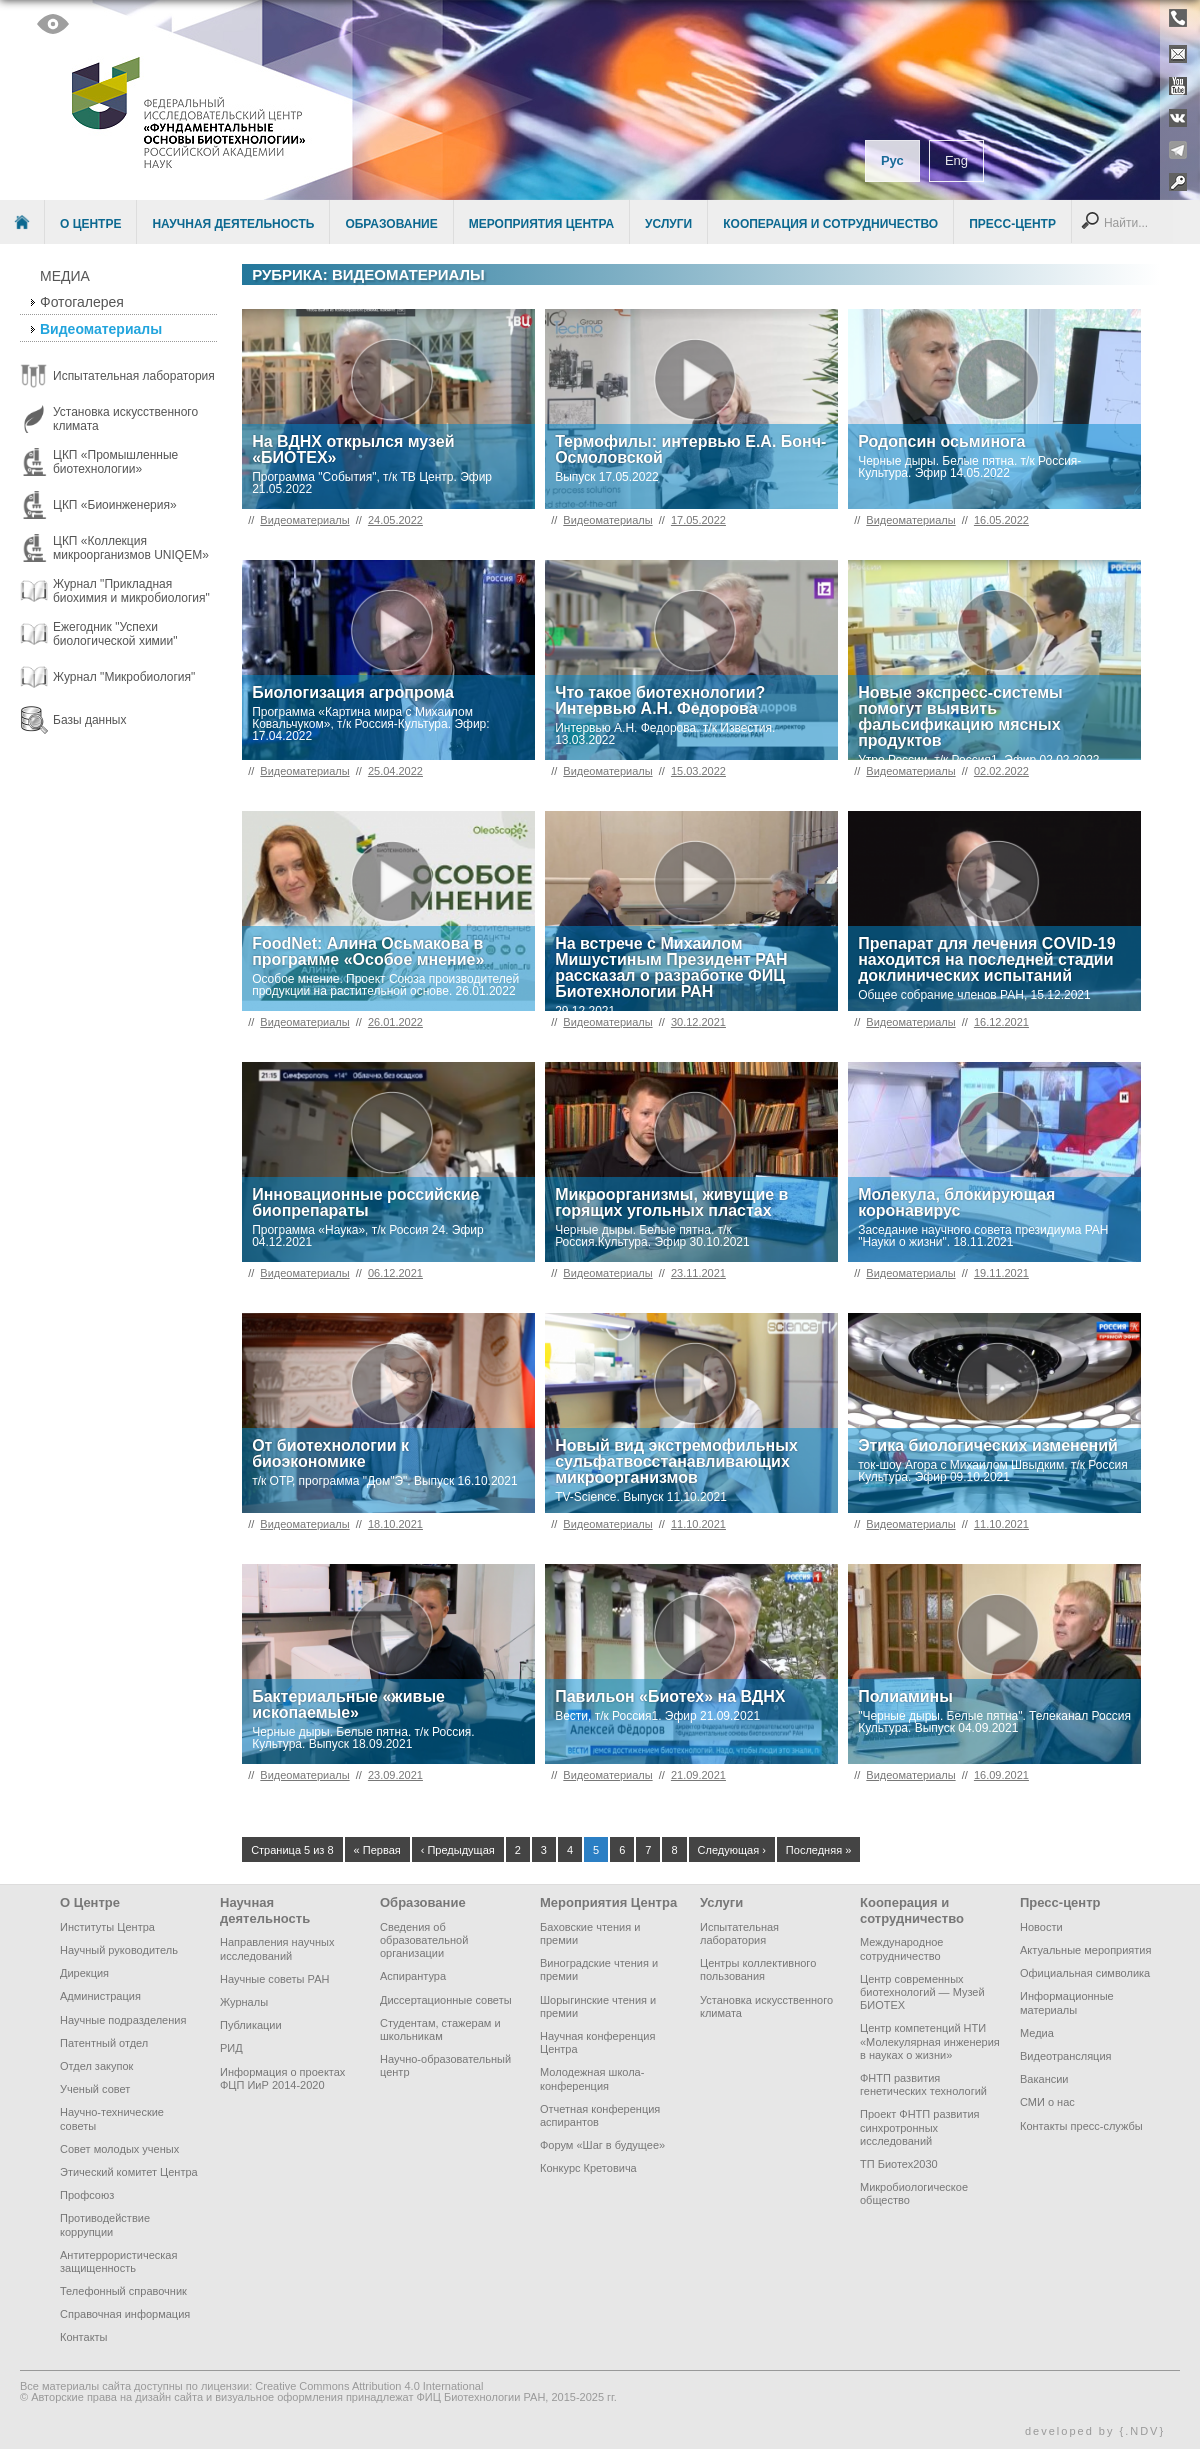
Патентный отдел (104, 2043)
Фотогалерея (82, 302)
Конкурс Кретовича (588, 2168)
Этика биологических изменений (988, 1445)
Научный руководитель (119, 1950)
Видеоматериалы (101, 329)
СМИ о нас (1047, 2102)
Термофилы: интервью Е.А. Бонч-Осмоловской (690, 449)
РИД (231, 2048)
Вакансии (1044, 2079)
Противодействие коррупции (105, 2224)
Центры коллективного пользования (758, 1969)
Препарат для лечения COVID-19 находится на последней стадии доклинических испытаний (987, 959)
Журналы (244, 2002)
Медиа (65, 276)
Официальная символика (1085, 1973)
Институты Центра (107, 1927)
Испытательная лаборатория (739, 1933)
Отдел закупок (96, 2066)
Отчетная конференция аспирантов (600, 2115)
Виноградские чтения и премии (599, 1969)
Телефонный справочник (123, 2291)
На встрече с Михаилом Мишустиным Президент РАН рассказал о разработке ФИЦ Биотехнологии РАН (671, 967)
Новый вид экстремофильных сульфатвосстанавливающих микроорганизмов (676, 1461)
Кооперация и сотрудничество (830, 224)
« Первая (377, 1850)
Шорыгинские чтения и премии (598, 2006)
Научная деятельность (233, 224)
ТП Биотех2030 (899, 2164)
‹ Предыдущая (458, 1850)
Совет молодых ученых (119, 2149)
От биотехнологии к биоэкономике (330, 1453)
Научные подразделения (123, 2020)
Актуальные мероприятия (1085, 1950)
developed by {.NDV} (1095, 2431)
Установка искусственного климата (766, 2006)
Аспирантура (413, 1976)
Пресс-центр (1012, 224)
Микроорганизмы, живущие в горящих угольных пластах (671, 1202)
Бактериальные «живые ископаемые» (348, 1704)
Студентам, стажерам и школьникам (440, 2029)
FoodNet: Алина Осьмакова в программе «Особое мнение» (368, 951)
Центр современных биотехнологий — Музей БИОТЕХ (922, 1992)
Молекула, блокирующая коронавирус (956, 1202)
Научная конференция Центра (597, 2042)
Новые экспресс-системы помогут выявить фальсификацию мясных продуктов (960, 716)
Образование (391, 224)
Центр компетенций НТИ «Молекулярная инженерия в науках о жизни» (930, 2041)
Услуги (668, 224)
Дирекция (84, 1973)
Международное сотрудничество (901, 1948)
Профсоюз (87, 2195)
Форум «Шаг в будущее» (602, 2145)
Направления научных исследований (277, 1948)
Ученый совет (95, 2089)
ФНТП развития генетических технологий (923, 2084)
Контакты (84, 2337)
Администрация (100, 1996)
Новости (1041, 1927)
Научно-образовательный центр (445, 2065)
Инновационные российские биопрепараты (365, 1202)
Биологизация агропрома (353, 692)
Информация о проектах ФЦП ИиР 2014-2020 (282, 2078)
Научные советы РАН (274, 1979)
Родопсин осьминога (941, 441)
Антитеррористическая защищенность (118, 2261)
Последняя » (818, 1850)
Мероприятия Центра (541, 224)
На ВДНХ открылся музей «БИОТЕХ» (353, 449)
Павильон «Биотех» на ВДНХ (670, 1696)
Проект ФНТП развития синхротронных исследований (920, 2127)
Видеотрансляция (1066, 2056)
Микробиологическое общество (914, 2193)
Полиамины (905, 1696)
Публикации (251, 2025)
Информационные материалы (1067, 2002)
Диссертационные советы (446, 2000)
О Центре (90, 224)
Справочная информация (125, 2314)
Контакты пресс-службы (1081, 2126)
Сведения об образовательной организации (424, 1940)
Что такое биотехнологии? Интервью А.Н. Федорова (660, 700)
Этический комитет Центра (129, 2172)
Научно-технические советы (112, 2118)
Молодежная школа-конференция (592, 2078)
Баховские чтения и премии (590, 1933)
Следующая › (732, 1850)
